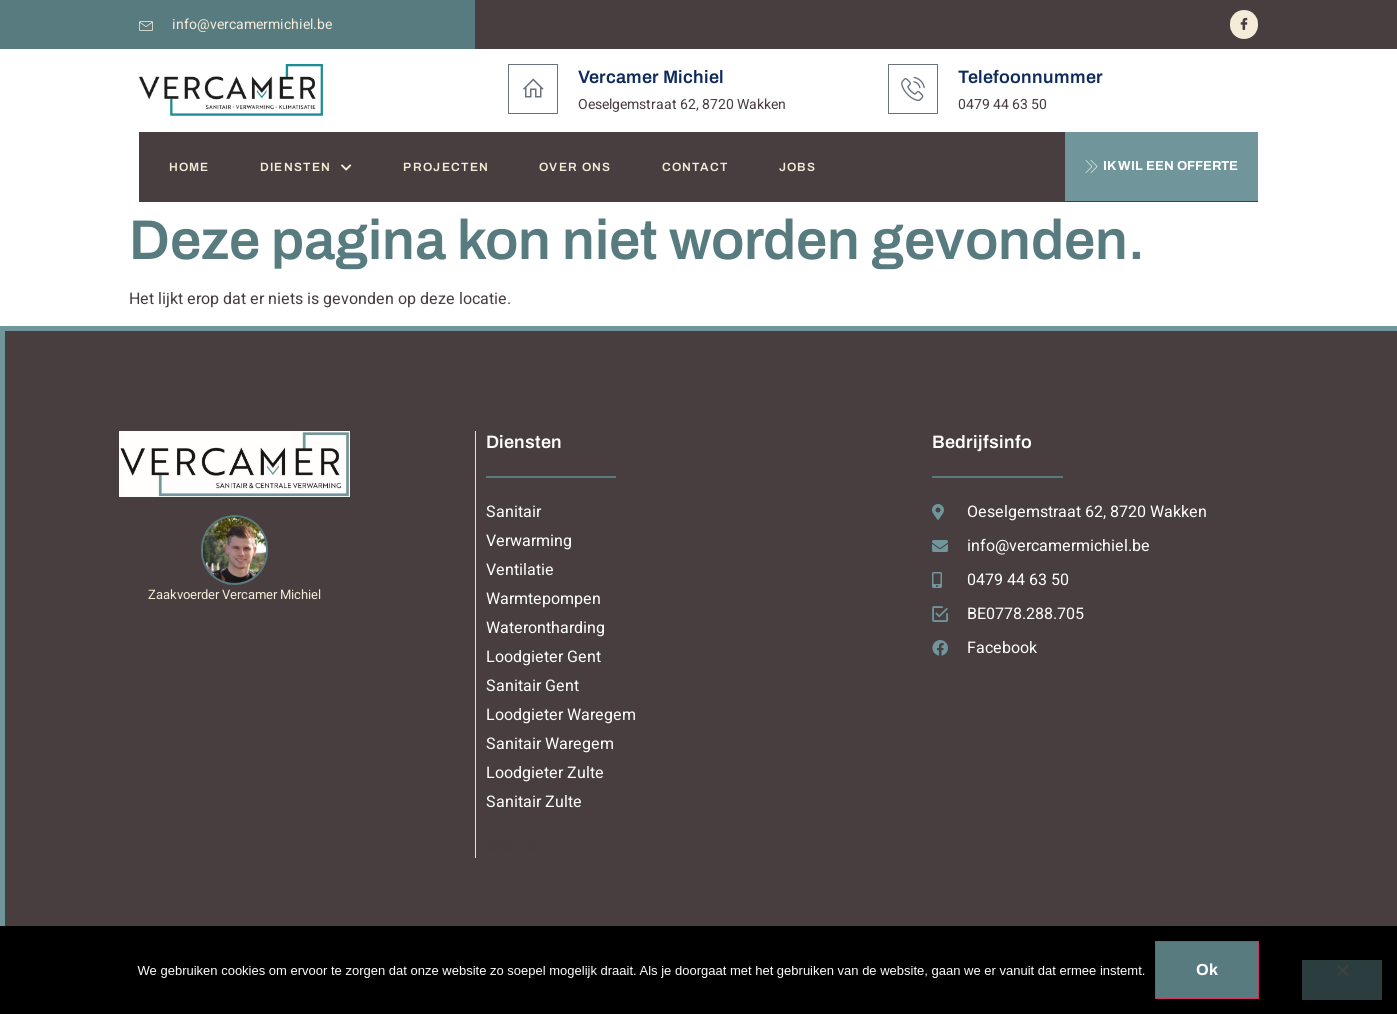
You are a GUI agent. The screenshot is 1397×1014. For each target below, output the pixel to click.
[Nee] (1342, 980)
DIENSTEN (307, 167)
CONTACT (695, 167)
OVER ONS (575, 167)
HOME (189, 167)
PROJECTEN (446, 167)
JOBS (797, 167)
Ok (1207, 969)
